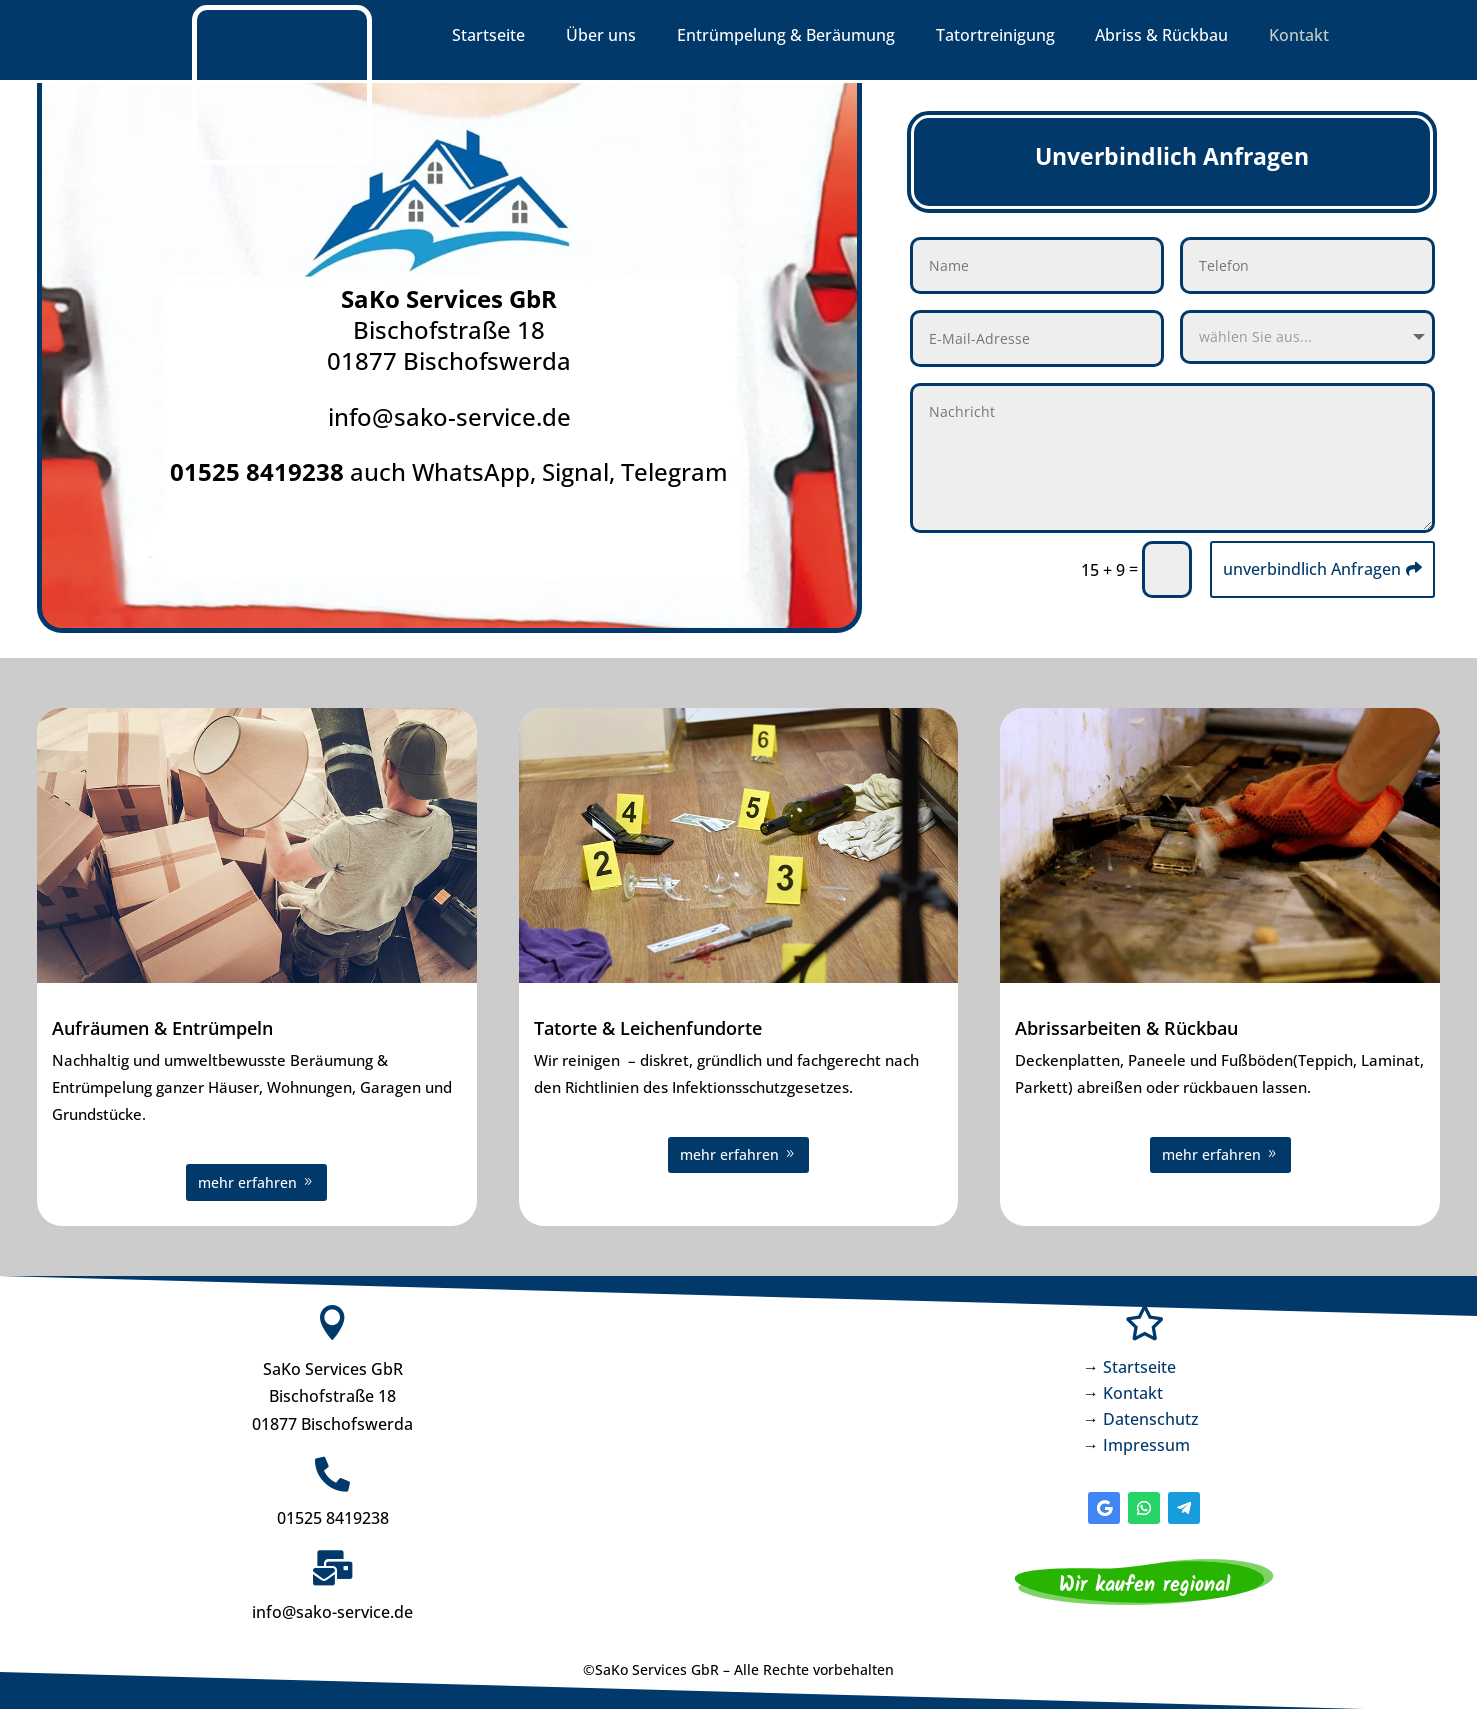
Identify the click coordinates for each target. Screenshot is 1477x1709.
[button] (1104, 1505)
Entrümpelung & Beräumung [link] (786, 37)
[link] (282, 159)
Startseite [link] (488, 37)
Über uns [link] (601, 37)
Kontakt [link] (1299, 37)
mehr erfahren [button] (247, 1179)
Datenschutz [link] (1151, 1416)
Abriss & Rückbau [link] (1161, 37)
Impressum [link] (1146, 1442)
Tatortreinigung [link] (995, 37)
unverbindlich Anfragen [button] (1312, 566)
